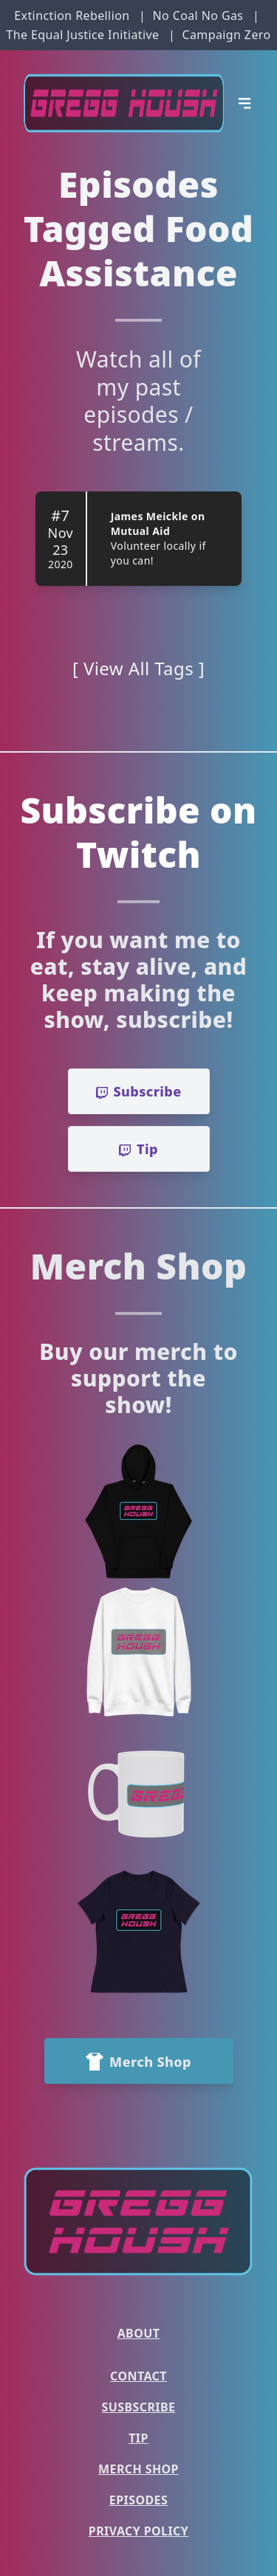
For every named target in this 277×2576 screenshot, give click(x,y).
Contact (138, 2376)
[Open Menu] (244, 103)
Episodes (138, 2500)
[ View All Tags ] (138, 668)
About (138, 2333)
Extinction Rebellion (71, 15)
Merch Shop (138, 2469)
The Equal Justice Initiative (82, 35)
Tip (138, 2438)
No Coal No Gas (197, 15)
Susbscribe (139, 2407)
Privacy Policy (138, 2531)
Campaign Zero (226, 35)
